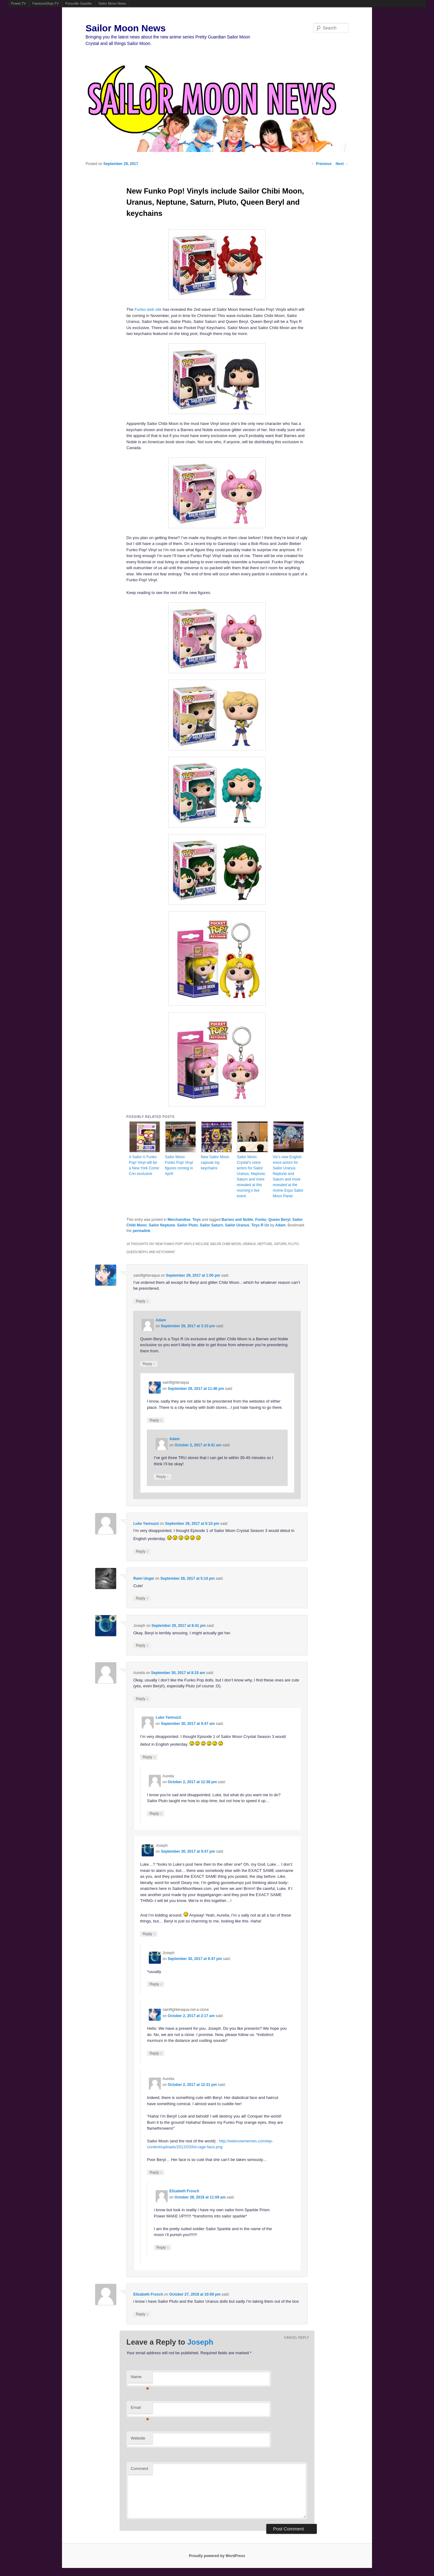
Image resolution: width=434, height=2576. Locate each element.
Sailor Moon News (112, 3)
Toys (197, 1219)
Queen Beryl (279, 1219)
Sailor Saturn (211, 1225)
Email (140, 2409)
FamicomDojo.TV (46, 3)
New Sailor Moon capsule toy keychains (215, 1162)
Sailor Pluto (187, 1225)
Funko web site (148, 309)
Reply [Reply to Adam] (149, 1363)
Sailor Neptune (162, 1225)
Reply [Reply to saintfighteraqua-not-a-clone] (155, 2053)
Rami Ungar (143, 1578)
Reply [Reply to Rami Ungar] (142, 1598)
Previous (321, 164)
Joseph (200, 2342)
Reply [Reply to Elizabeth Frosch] (162, 2247)
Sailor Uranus (237, 1225)
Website (138, 2438)
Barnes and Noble (237, 1219)
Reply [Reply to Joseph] (142, 1645)
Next (342, 164)
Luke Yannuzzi (146, 1523)
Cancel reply (296, 2337)
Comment (139, 2468)
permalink (141, 1231)
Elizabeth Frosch (184, 2191)
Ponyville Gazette (78, 3)
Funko (260, 1219)
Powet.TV (18, 3)
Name (140, 2378)
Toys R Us (260, 1225)
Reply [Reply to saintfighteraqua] (142, 1301)
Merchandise (179, 1219)
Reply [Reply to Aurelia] (142, 1698)
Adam (280, 1225)
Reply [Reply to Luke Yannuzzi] (142, 1551)
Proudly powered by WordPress (217, 2556)
